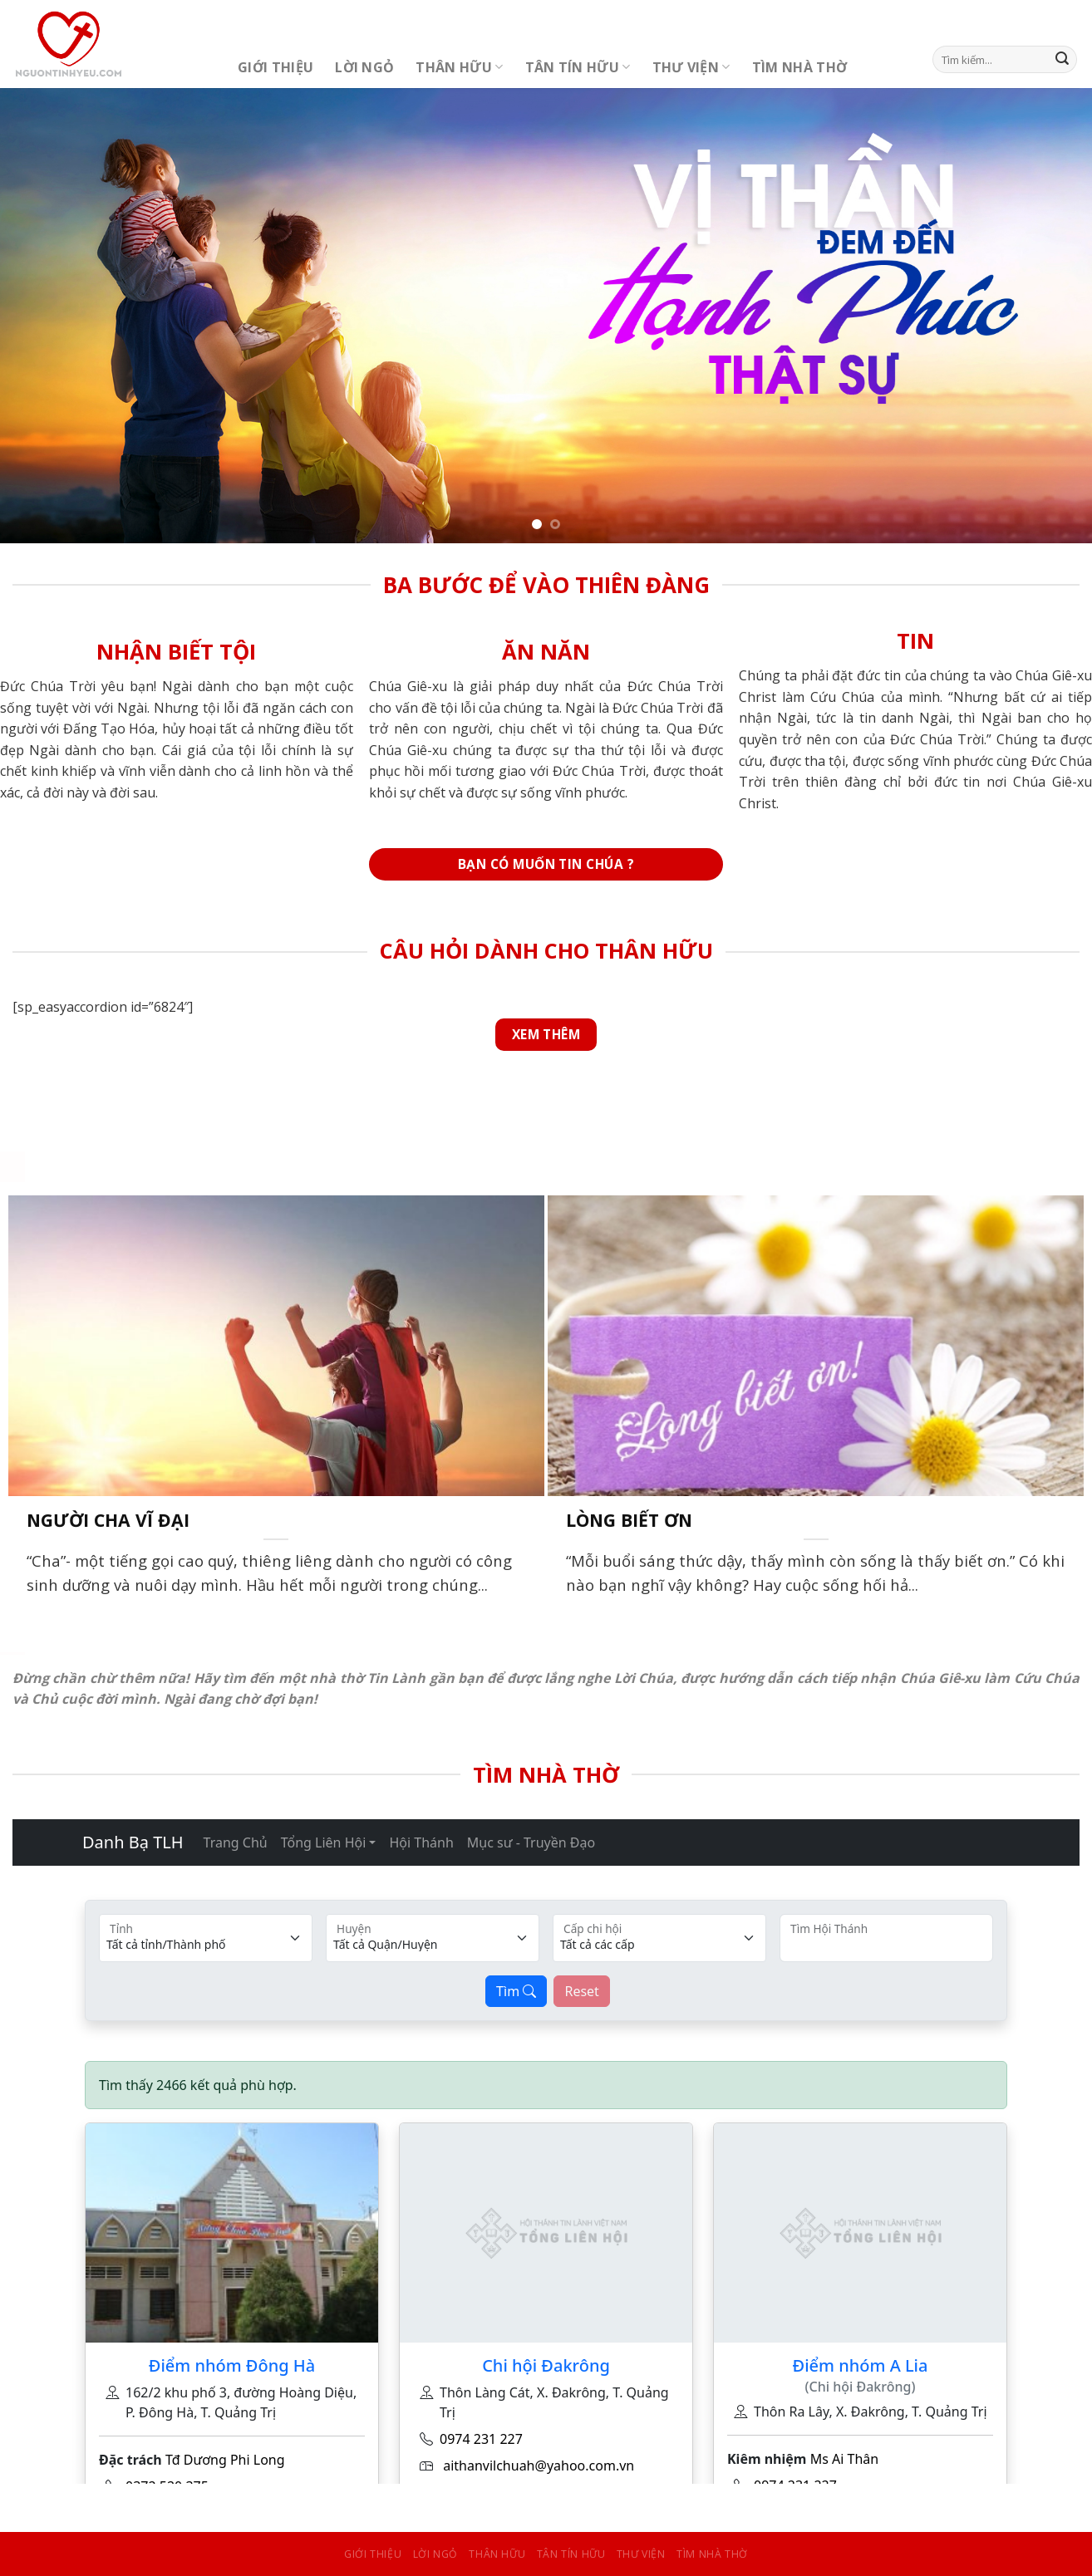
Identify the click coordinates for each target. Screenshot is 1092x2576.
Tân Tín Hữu (578, 67)
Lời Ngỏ (364, 67)
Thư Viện (691, 67)
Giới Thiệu (275, 67)
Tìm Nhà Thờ (800, 67)
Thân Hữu (459, 67)
